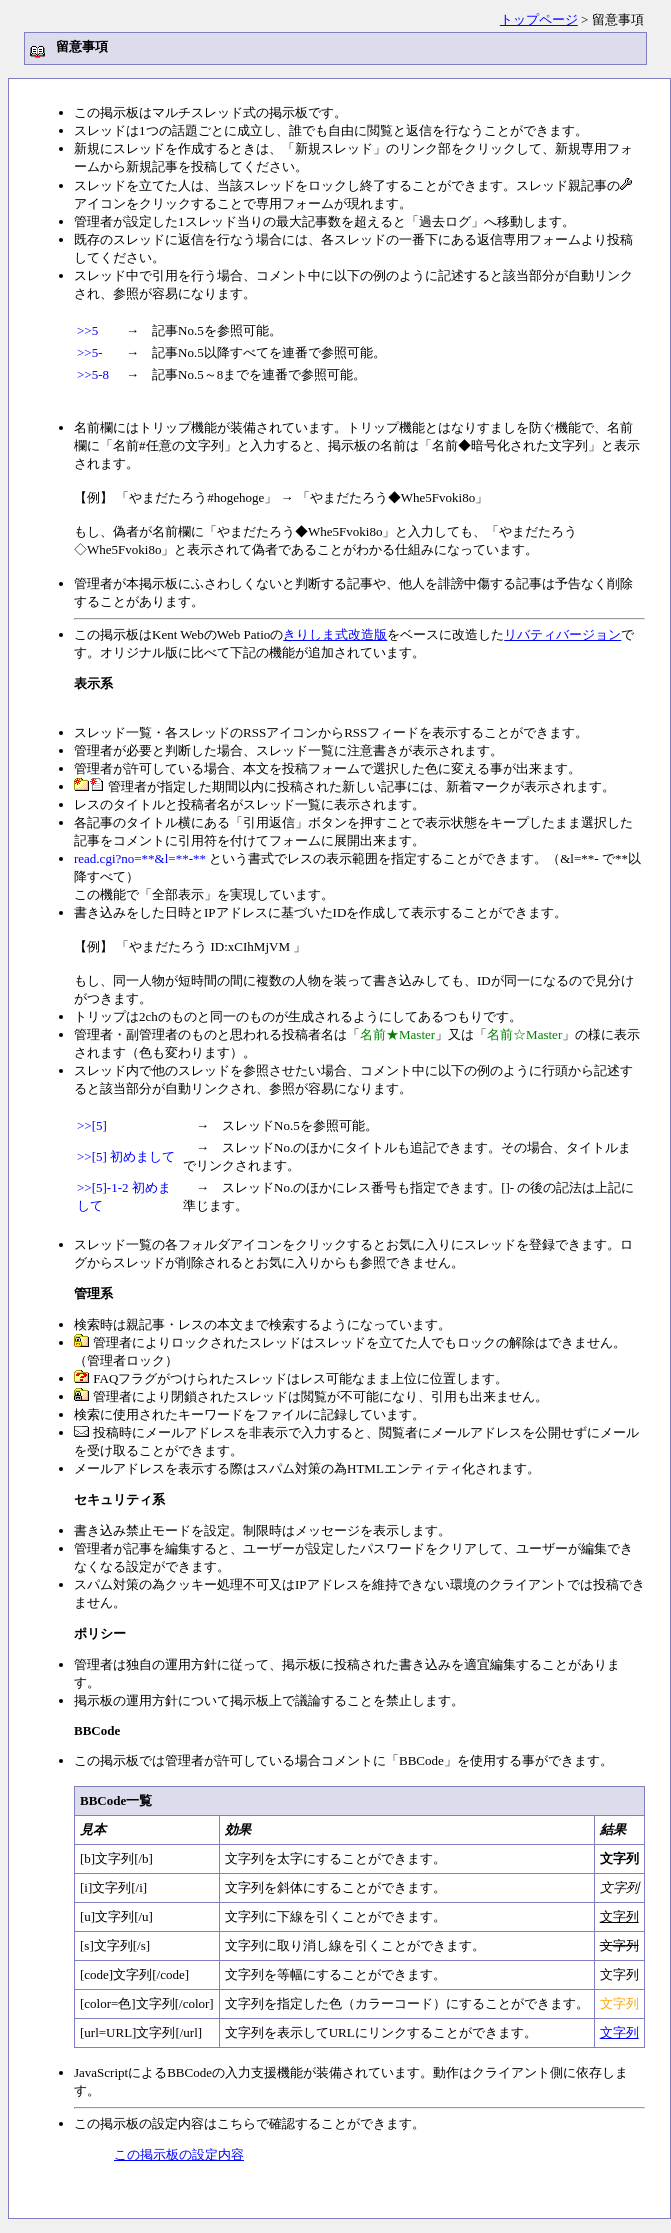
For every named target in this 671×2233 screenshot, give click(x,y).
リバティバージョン (562, 634)
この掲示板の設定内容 (179, 2155)
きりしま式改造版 (335, 634)
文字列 (619, 2033)
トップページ (539, 19)
